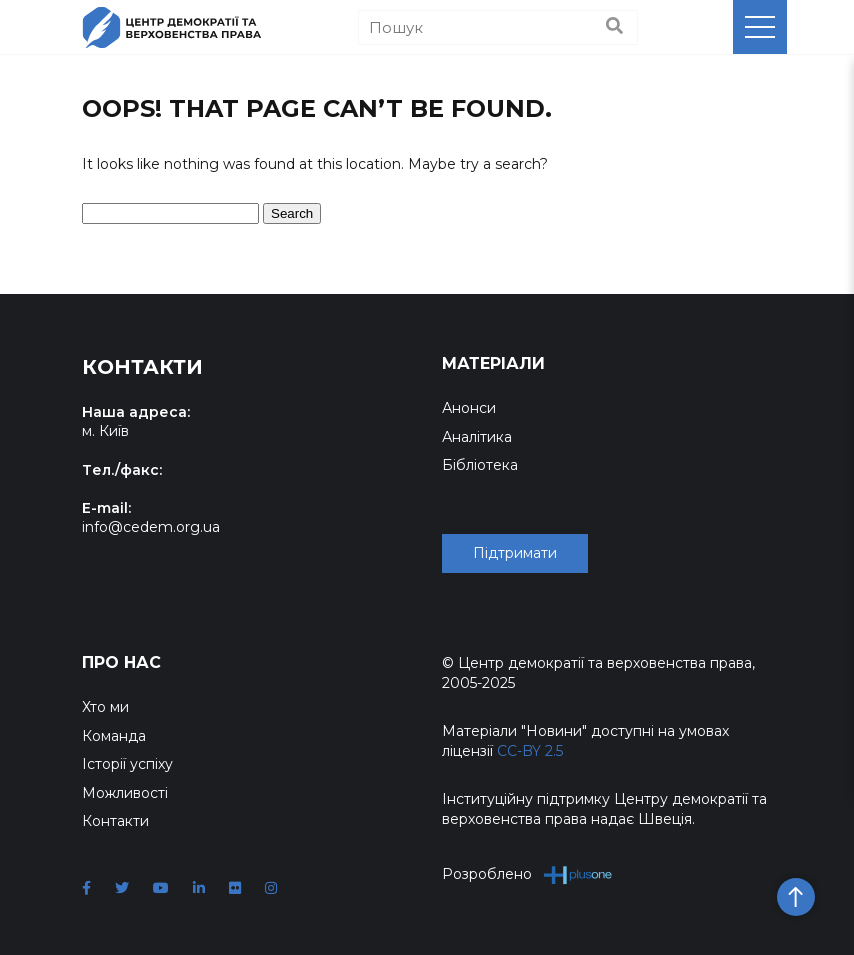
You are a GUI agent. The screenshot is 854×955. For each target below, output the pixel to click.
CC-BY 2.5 (530, 751)
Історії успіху (127, 764)
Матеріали (493, 363)
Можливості (125, 793)
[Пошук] (498, 27)
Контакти (115, 821)
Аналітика (477, 437)
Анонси (469, 408)
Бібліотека (480, 465)
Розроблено (527, 874)
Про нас (121, 662)
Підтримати (515, 553)
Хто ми (105, 707)
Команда (114, 736)
